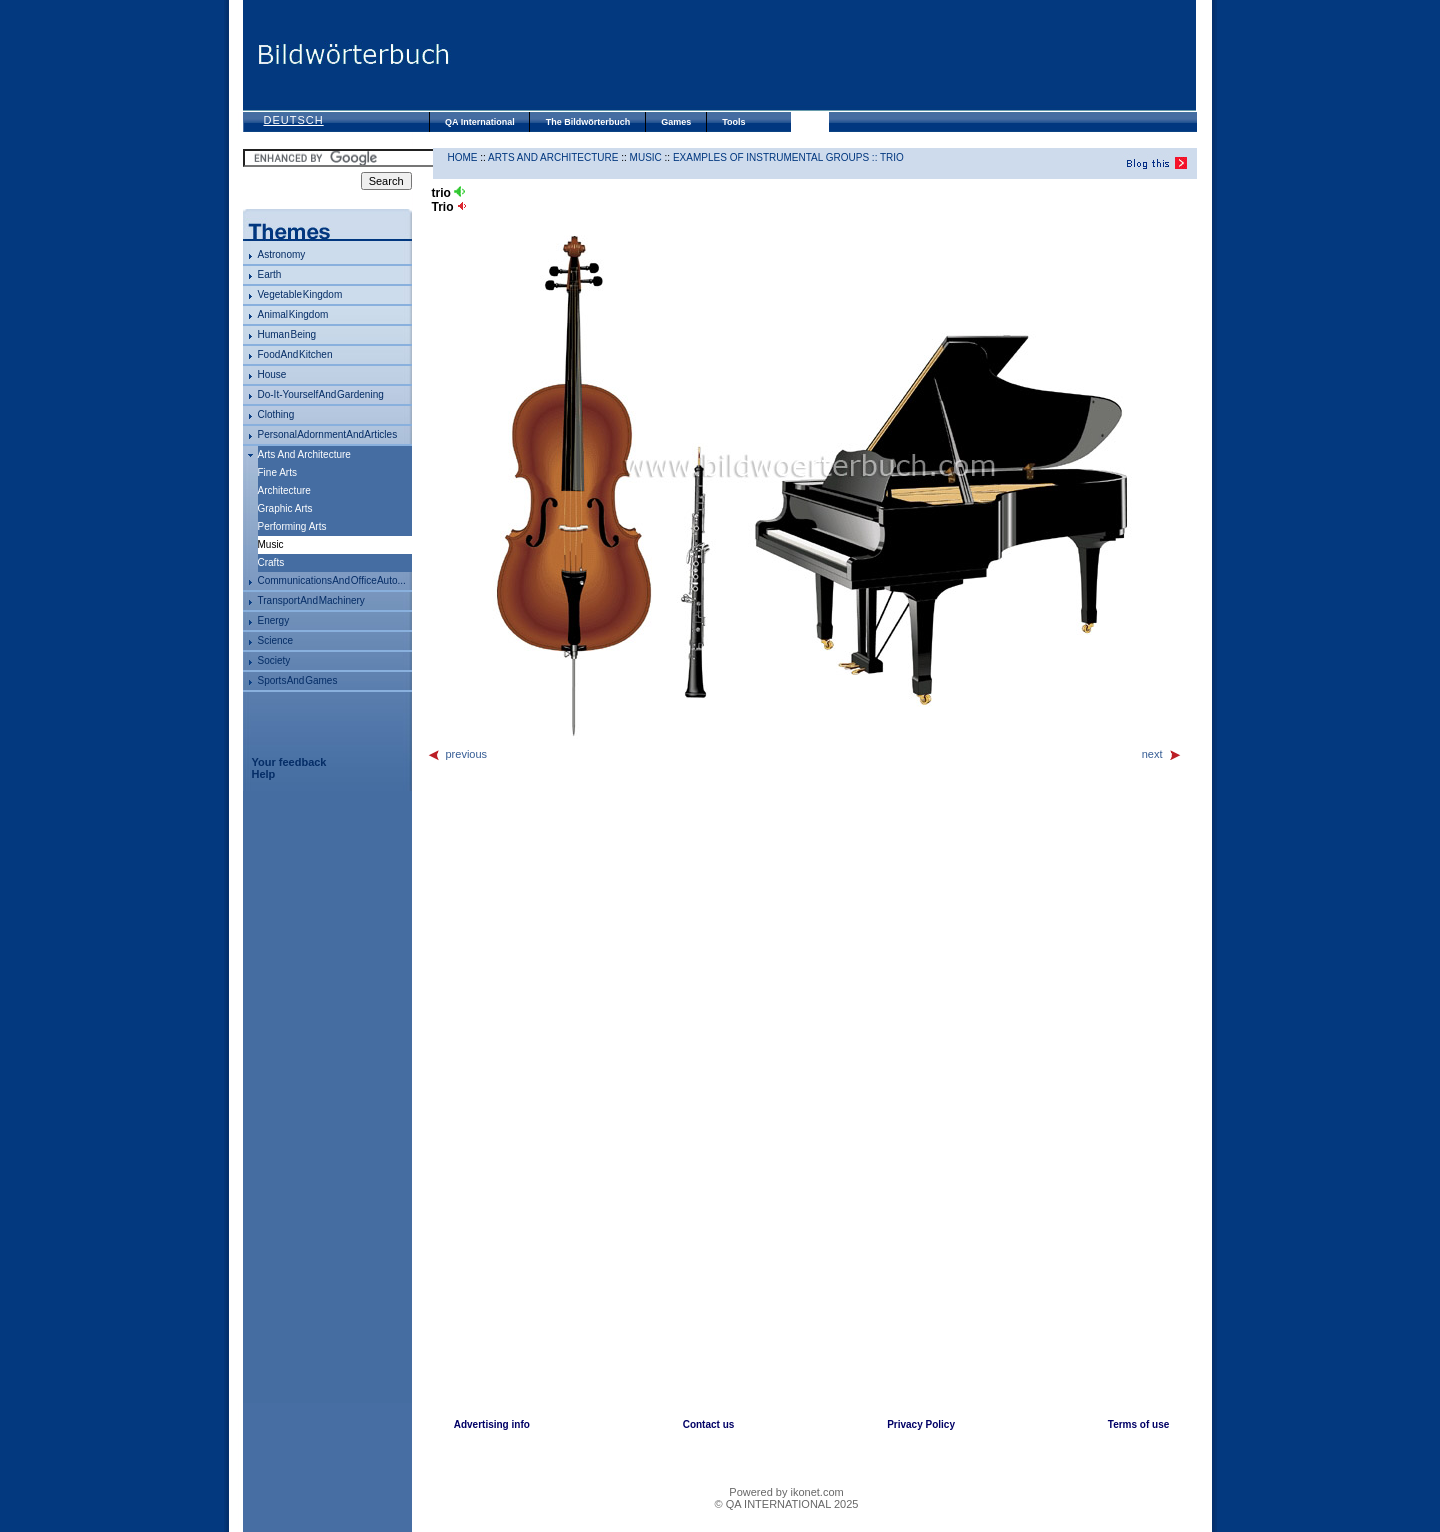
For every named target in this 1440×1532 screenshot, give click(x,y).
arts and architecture (304, 454)
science (276, 640)
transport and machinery (311, 600)
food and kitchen (295, 354)
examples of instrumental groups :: (776, 157)
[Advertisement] (823, 55)
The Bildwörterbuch (588, 122)
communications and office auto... (332, 580)
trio (892, 157)
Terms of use (1139, 1424)
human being (287, 334)
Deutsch (294, 120)
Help (264, 774)
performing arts (292, 526)
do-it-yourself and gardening (321, 394)
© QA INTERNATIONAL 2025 (787, 1504)
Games (676, 122)
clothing (276, 414)
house (272, 374)
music (646, 157)
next (1162, 754)
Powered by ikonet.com (786, 1492)
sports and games (298, 680)
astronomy (282, 254)
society (274, 660)
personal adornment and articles (328, 434)
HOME (463, 157)
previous (457, 754)
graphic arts (285, 508)
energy (274, 620)
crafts (271, 562)
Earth (270, 274)
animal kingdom (293, 314)
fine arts (277, 472)
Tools (733, 122)
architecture (284, 490)
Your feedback (289, 762)
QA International (480, 122)
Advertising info (492, 1424)
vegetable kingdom (300, 294)
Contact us (709, 1424)
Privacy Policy (921, 1424)
